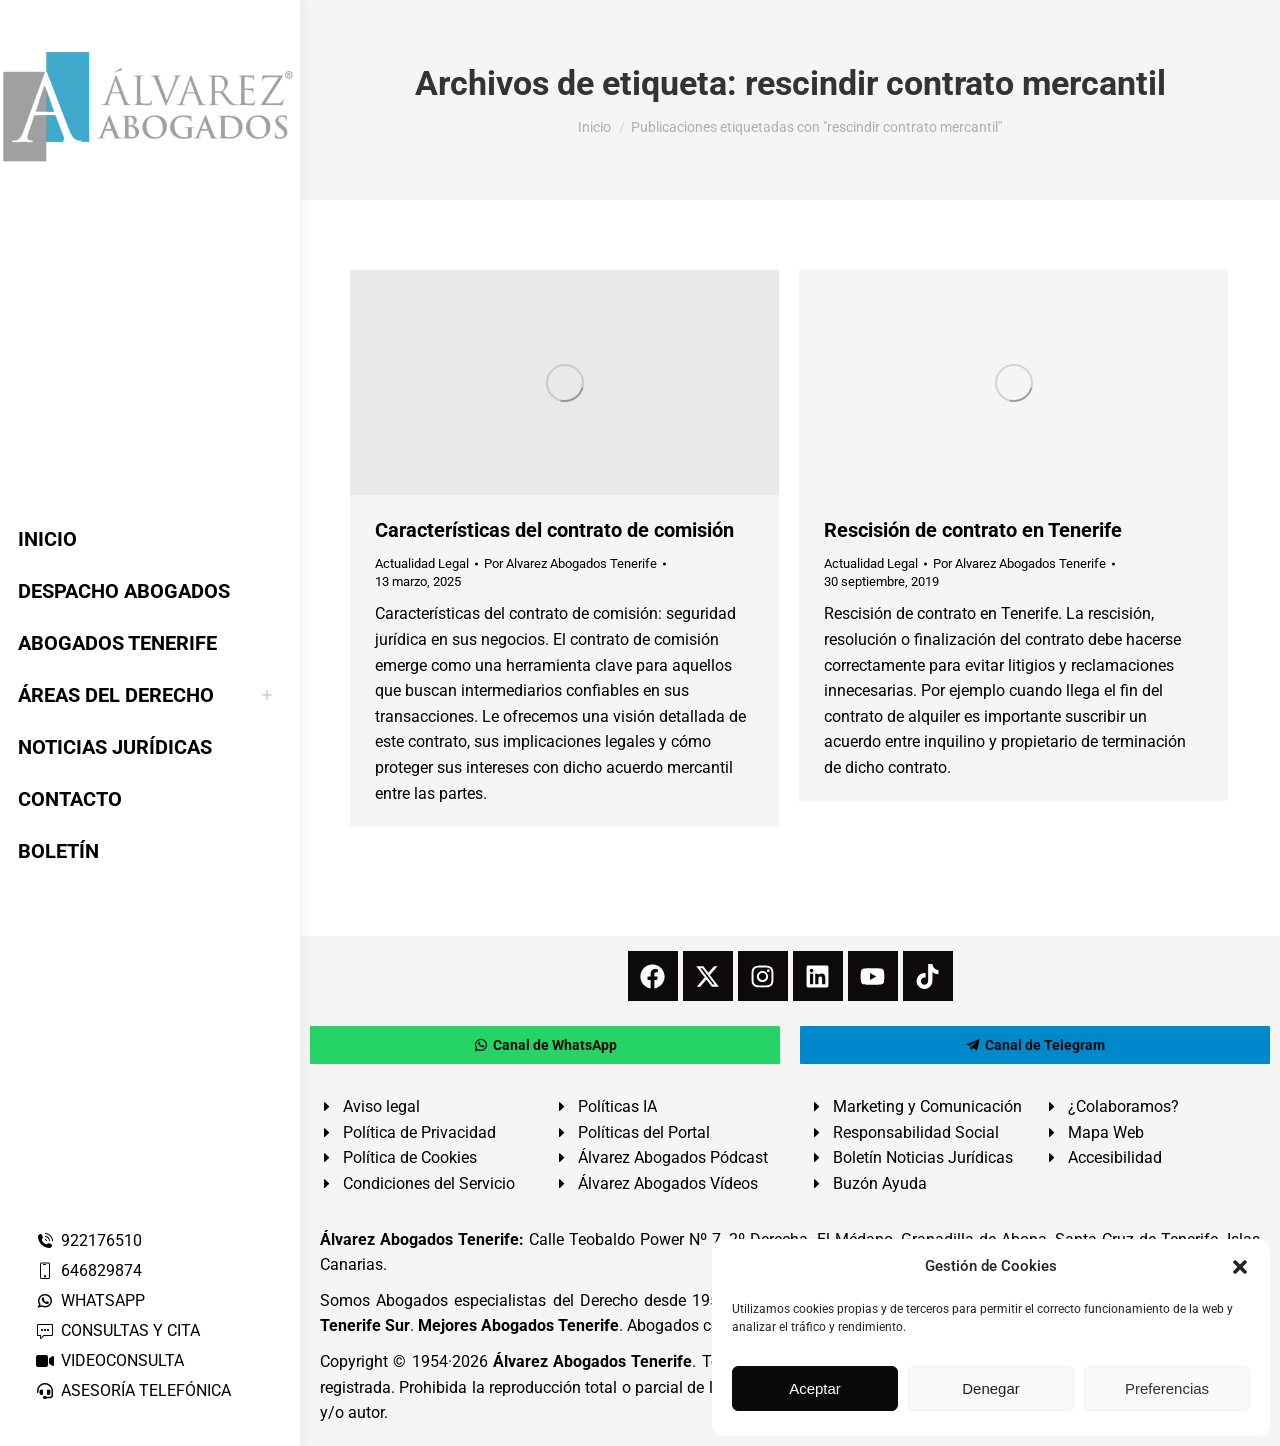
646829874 (88, 1270)
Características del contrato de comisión (554, 530)
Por (570, 563)
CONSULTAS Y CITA (117, 1330)
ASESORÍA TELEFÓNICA (133, 1390)
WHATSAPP (90, 1300)
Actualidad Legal (422, 563)
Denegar (991, 1388)
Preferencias (1167, 1388)
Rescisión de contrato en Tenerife (973, 530)
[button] (1240, 1267)
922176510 (88, 1240)
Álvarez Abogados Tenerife (593, 1361)
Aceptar (815, 1388)
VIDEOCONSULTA (109, 1360)
